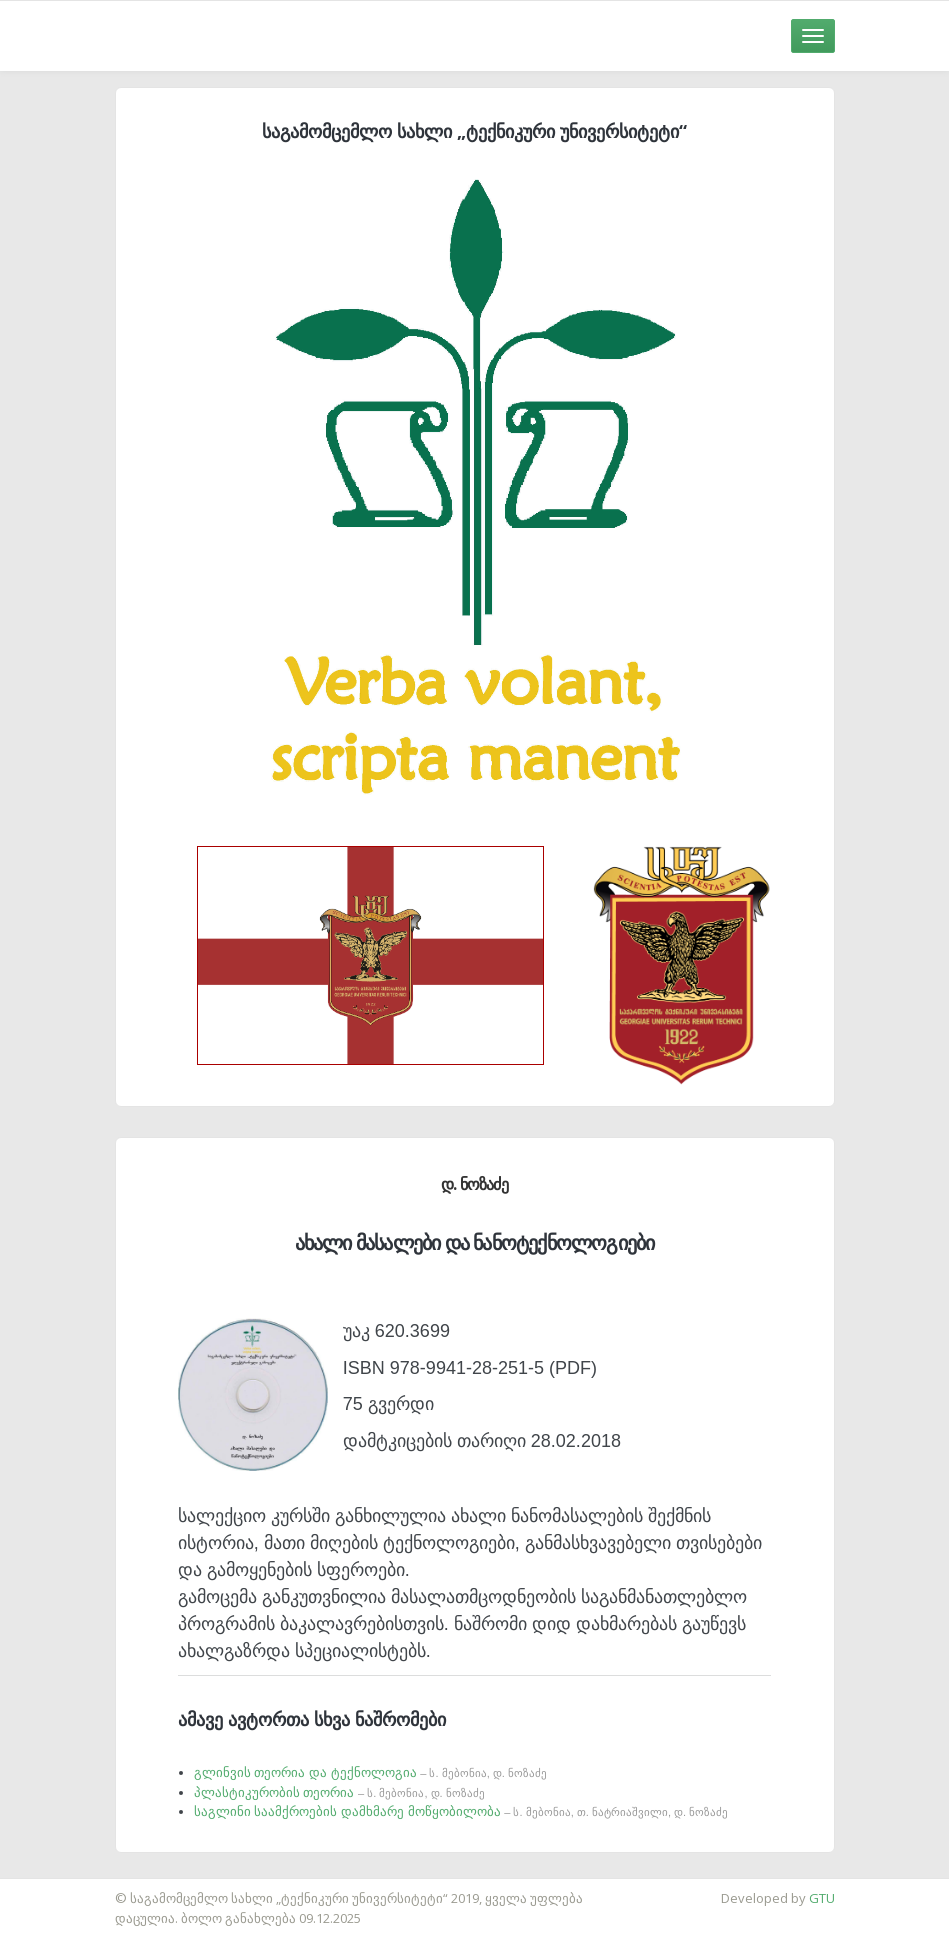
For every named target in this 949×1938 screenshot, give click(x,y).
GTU (822, 1898)
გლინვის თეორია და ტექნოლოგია (370, 1772)
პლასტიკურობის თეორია (339, 1792)
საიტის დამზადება (59, 1888)
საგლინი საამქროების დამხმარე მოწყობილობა (461, 1811)
